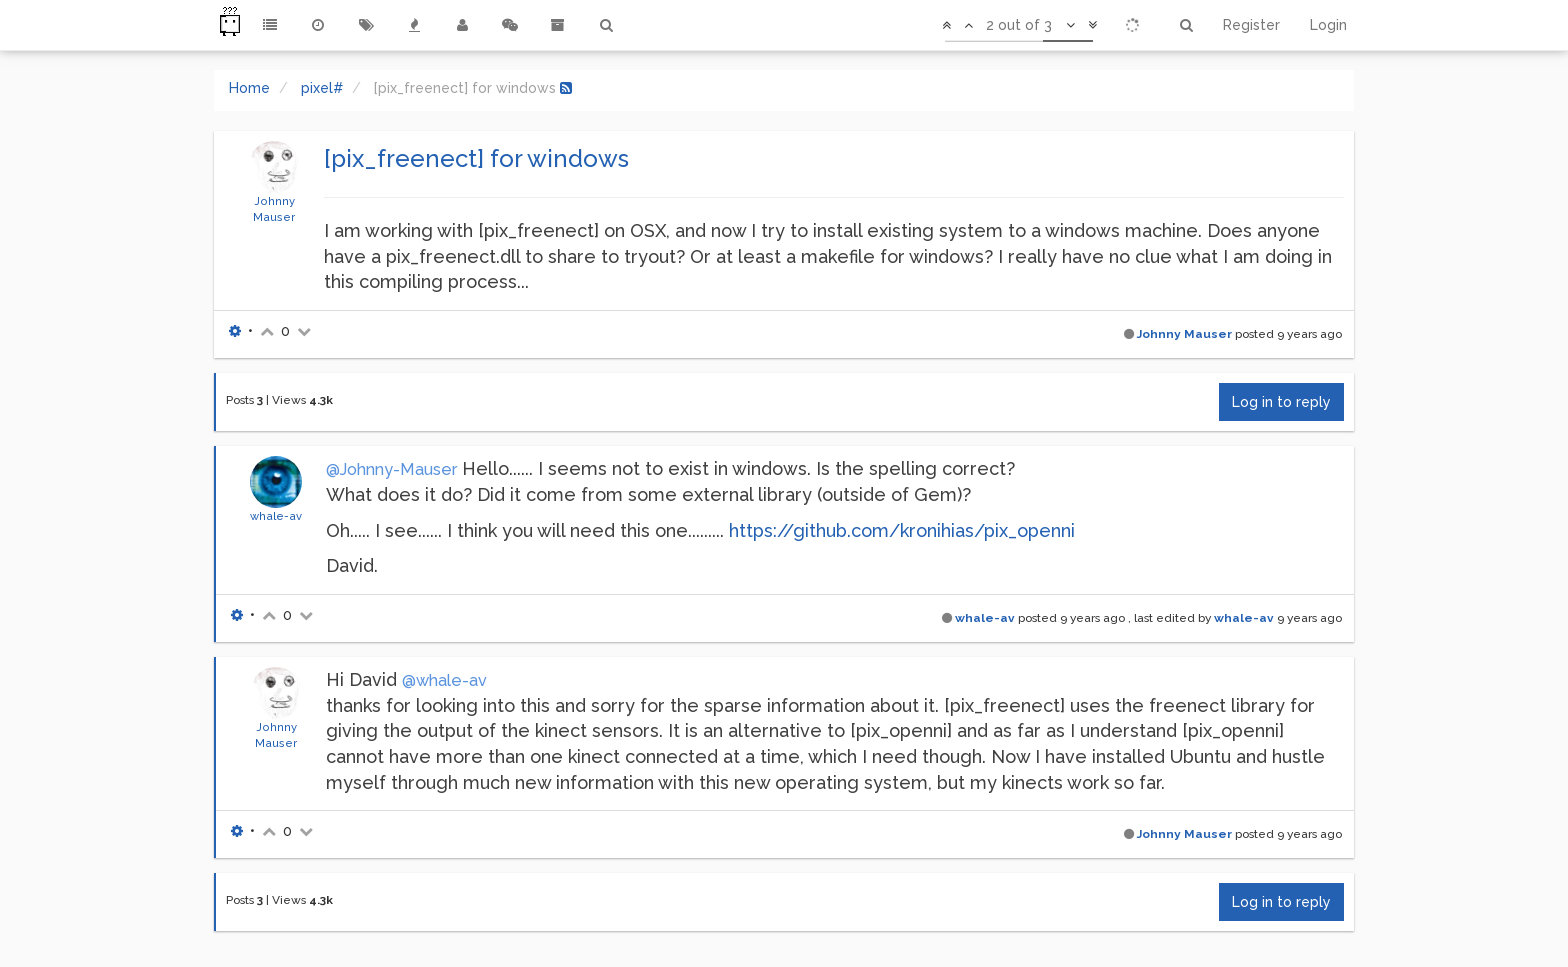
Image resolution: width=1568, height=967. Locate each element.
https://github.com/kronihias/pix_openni (902, 530)
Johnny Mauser (1184, 334)
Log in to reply (1281, 402)
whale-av (276, 516)
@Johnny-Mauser (391, 469)
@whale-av (444, 680)
